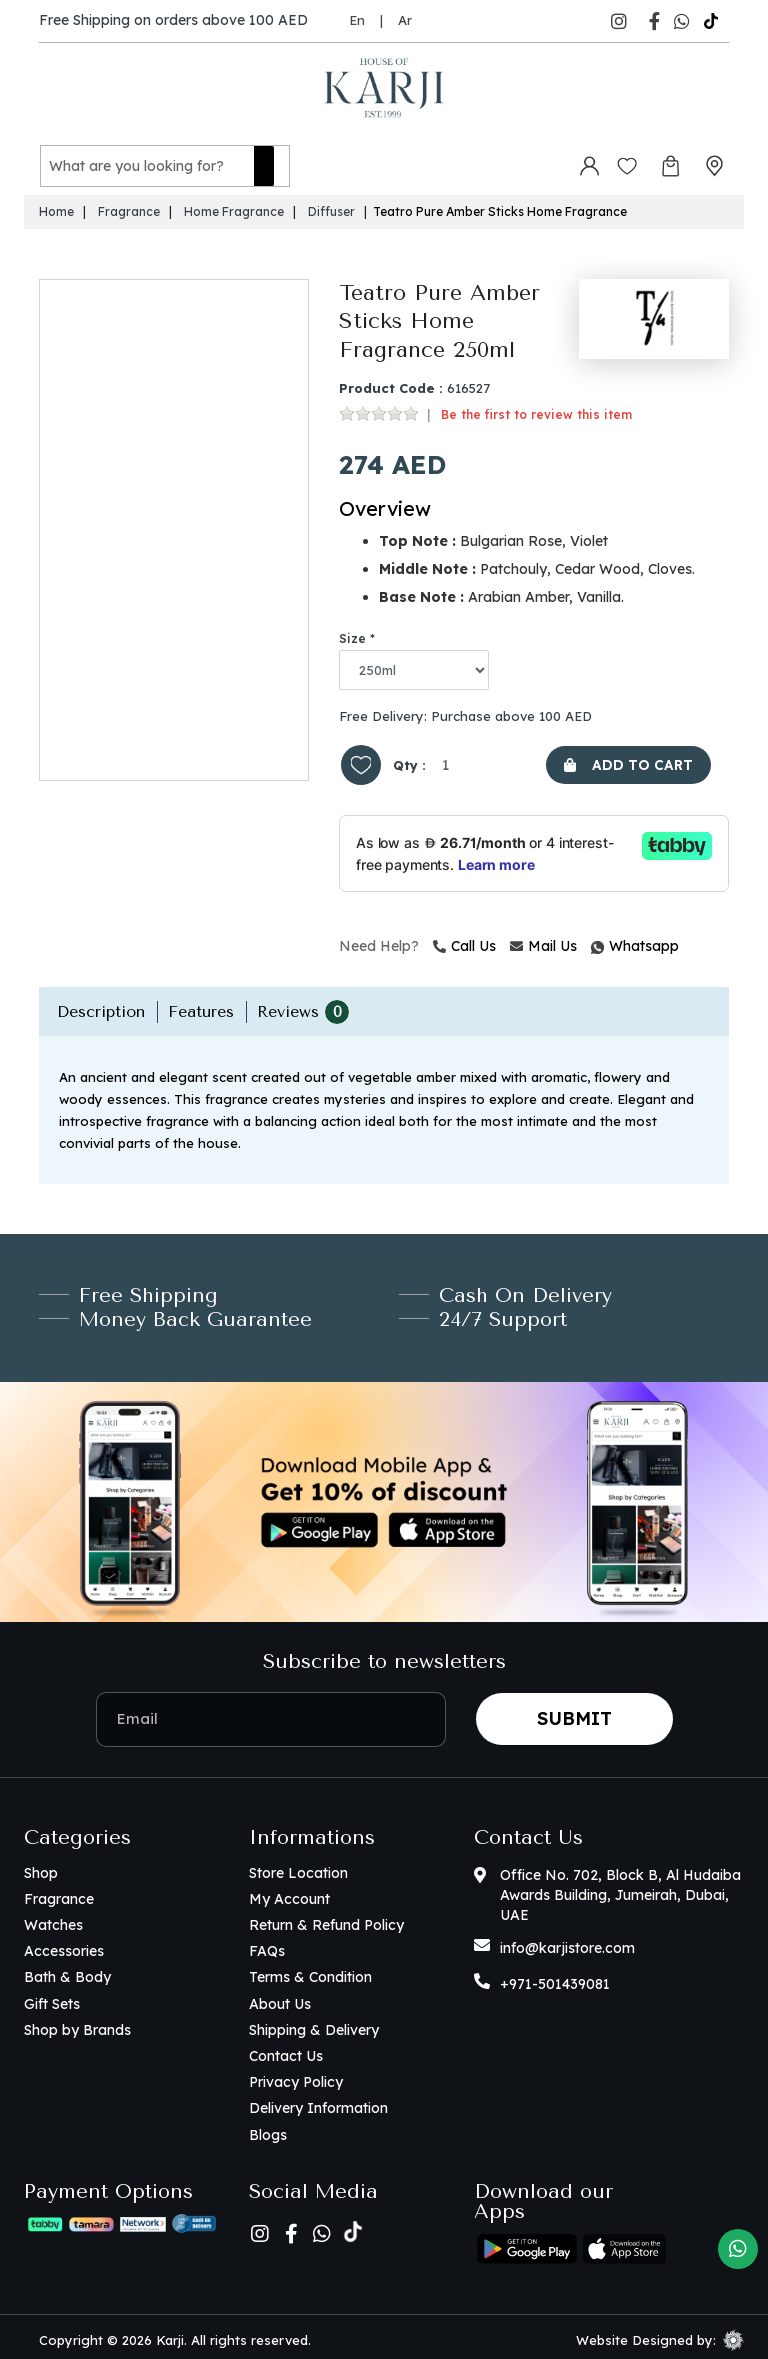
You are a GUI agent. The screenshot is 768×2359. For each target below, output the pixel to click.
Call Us (464, 940)
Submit (574, 1712)
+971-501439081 (555, 1978)
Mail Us (543, 940)
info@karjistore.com (567, 1942)
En (357, 20)
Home (56, 205)
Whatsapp (594, 940)
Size (352, 632)
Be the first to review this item (536, 408)
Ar (405, 20)
